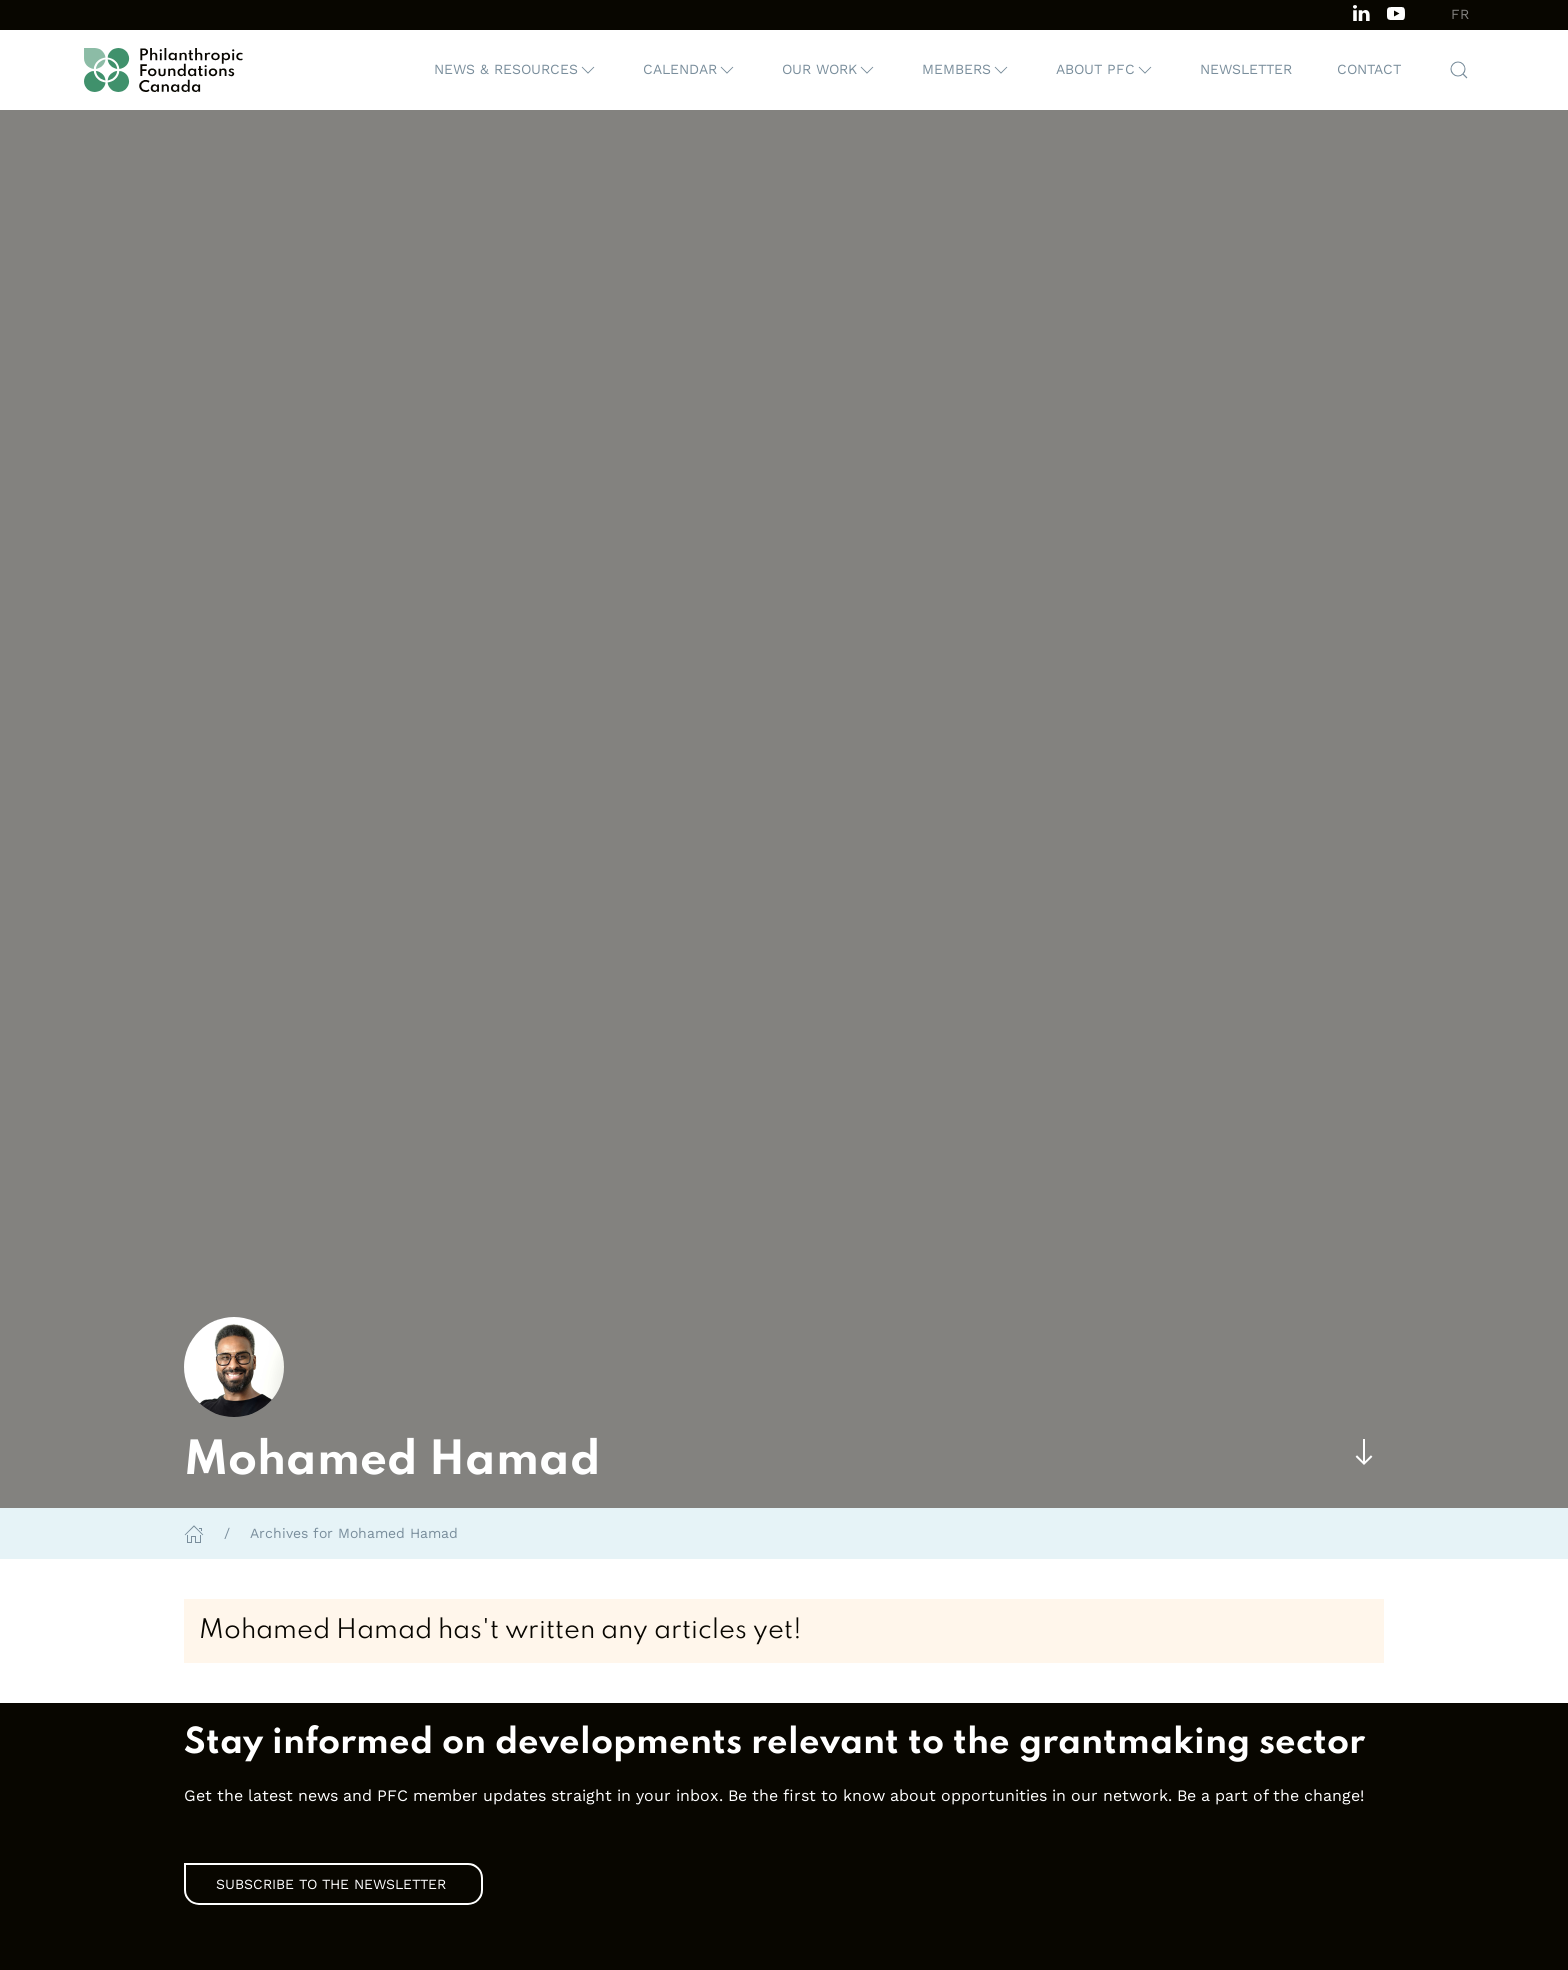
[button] (516, 70)
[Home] (194, 1533)
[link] (784, 1744)
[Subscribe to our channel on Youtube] (1396, 11)
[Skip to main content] (1364, 1453)
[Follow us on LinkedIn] (1361, 11)
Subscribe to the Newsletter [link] (333, 1884)
